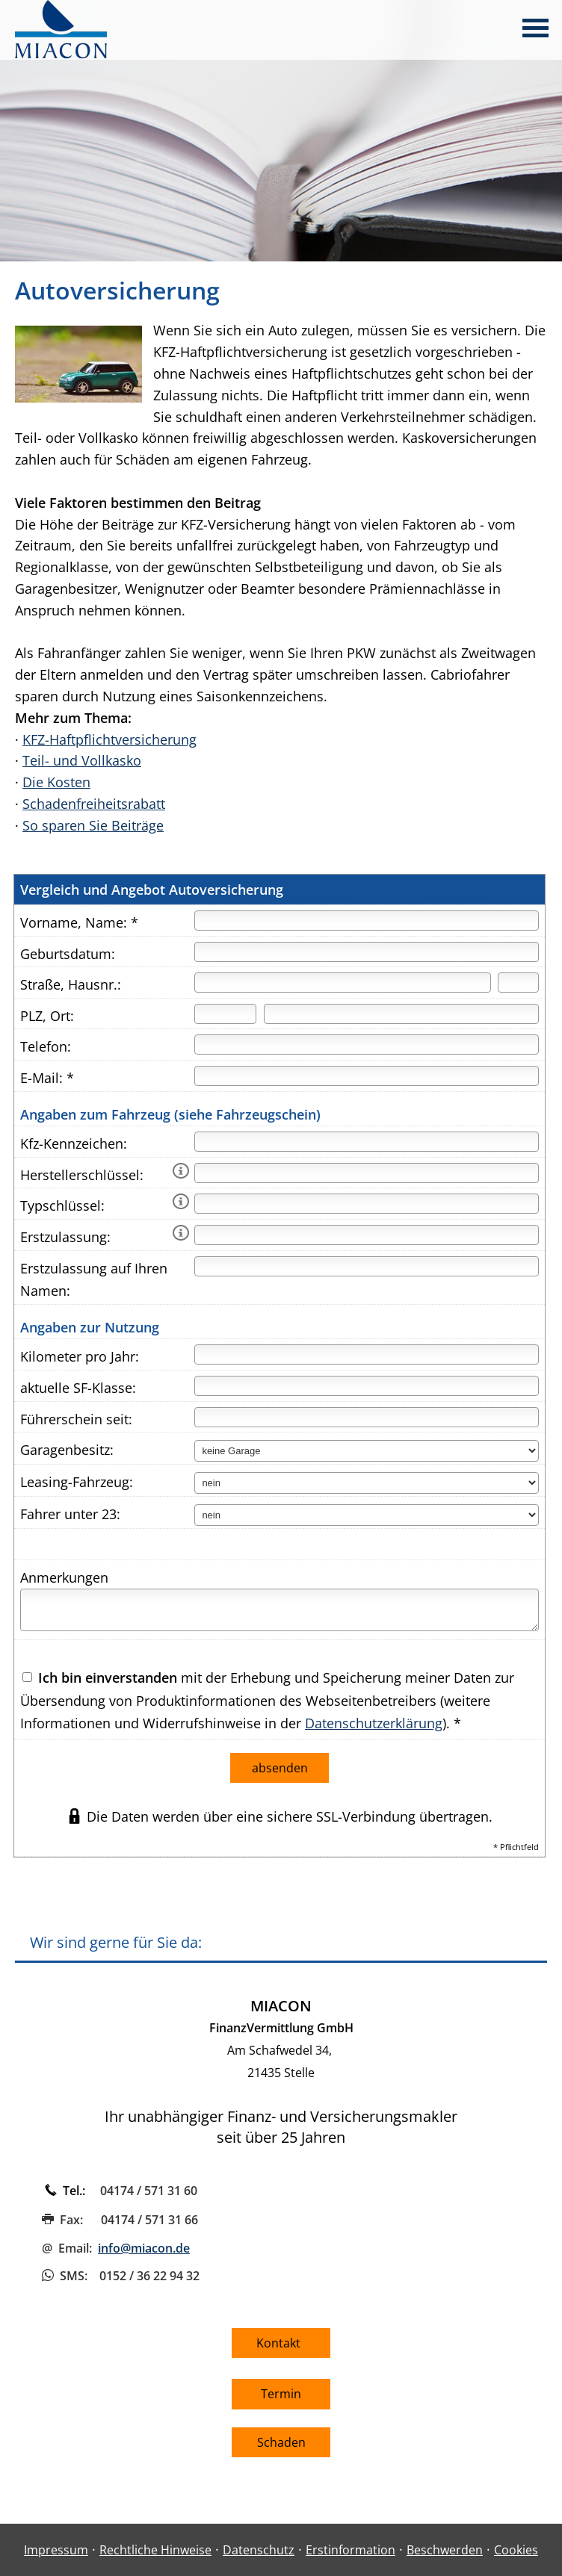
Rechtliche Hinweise (155, 2550)
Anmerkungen (64, 1577)
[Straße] (342, 982)
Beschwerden (445, 2550)
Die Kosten (56, 782)
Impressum (56, 2550)
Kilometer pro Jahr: (79, 1356)
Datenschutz (258, 2550)
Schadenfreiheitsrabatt (93, 804)
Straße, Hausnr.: (70, 984)
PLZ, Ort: (47, 1016)
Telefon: (45, 1046)
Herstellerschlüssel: (81, 1175)
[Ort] (401, 1014)
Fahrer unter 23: (70, 1514)
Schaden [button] (281, 2442)
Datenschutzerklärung (373, 1723)
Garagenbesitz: (67, 1450)
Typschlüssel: (62, 1205)
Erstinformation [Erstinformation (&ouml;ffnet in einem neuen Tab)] (350, 2550)
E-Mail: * (47, 1078)
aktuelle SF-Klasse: (78, 1388)
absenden (280, 1768)
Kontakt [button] (281, 2343)
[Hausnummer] (518, 982)
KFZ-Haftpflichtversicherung (109, 739)
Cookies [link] (516, 2550)
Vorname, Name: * (79, 922)
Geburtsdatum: (67, 954)
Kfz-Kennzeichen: (73, 1143)
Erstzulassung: (65, 1237)
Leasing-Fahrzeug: (76, 1482)
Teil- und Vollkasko (81, 760)
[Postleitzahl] (225, 1014)
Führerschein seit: (76, 1419)
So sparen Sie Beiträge (93, 825)
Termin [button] (281, 2394)
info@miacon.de (144, 2248)
